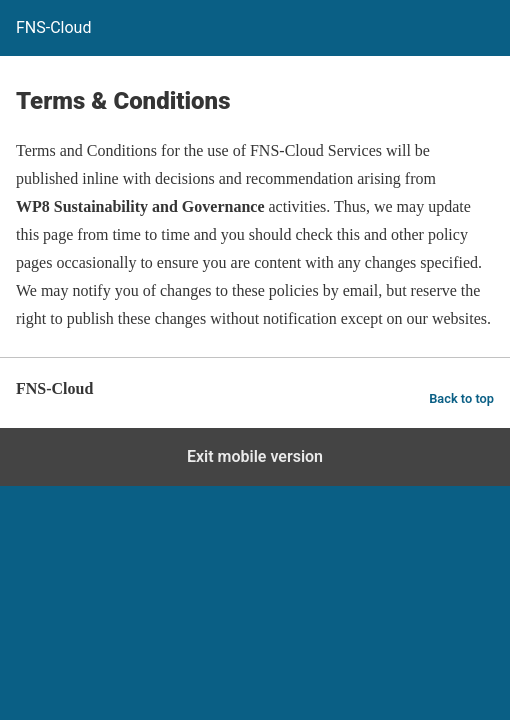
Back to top (461, 398)
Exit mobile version (255, 456)
